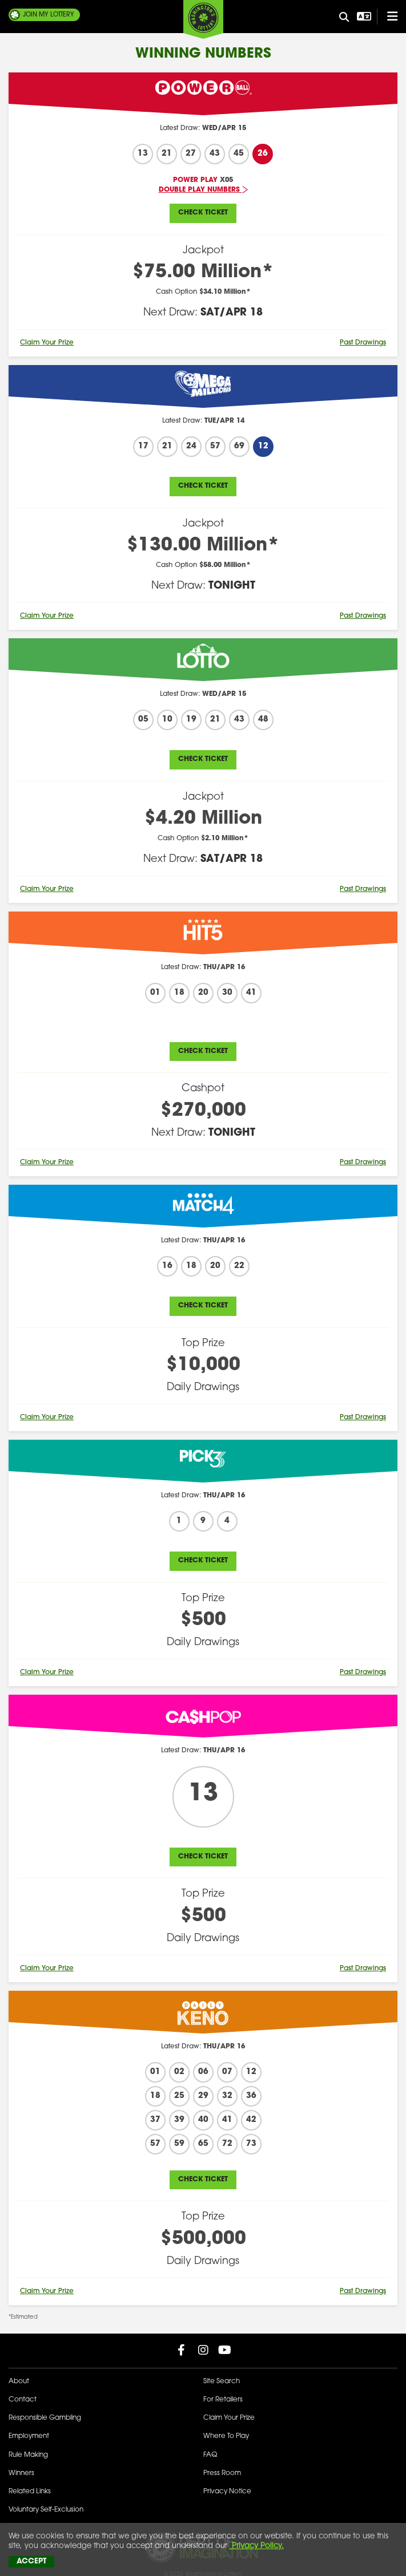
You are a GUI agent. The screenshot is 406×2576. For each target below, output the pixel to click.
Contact (23, 2399)
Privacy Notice (227, 2491)
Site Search (221, 2381)
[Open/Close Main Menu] (387, 17)
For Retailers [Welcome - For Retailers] (223, 2399)
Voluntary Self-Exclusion (46, 2509)
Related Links (30, 2491)
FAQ (210, 2455)
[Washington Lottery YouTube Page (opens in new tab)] (225, 2350)
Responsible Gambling (45, 2418)
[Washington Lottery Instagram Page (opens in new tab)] (203, 2350)
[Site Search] (344, 18)
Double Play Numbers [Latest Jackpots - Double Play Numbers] (203, 190)
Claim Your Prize (47, 342)
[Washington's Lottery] (203, 19)
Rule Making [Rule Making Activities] (28, 2455)
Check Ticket (203, 212)
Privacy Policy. (257, 2546)
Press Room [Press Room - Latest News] (222, 2473)
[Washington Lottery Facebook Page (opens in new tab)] (181, 2350)
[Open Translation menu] (362, 17)
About (19, 2381)
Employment (29, 2436)
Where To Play (226, 2436)
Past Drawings (363, 342)
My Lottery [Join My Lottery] (48, 15)
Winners (21, 2473)
